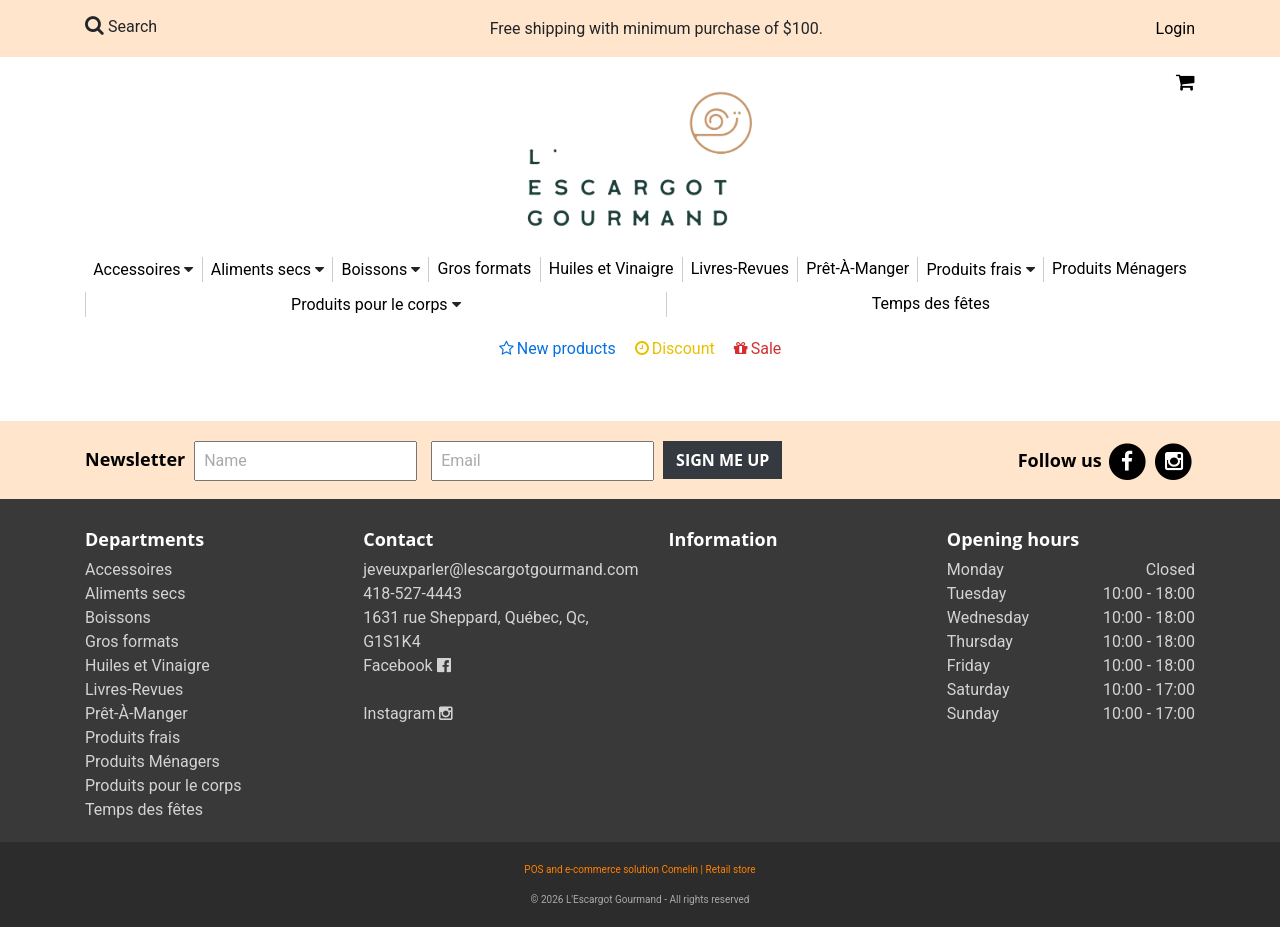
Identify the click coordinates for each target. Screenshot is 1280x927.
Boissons (374, 269)
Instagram (408, 713)
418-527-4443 (412, 593)
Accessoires (136, 269)
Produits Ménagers (1119, 268)
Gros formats (485, 268)
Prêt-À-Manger (857, 268)
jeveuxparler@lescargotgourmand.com (500, 569)
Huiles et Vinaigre (611, 268)
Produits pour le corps (369, 304)
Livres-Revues (740, 268)
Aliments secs (261, 269)
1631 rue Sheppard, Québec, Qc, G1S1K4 (475, 629)
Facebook (406, 665)
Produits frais (973, 269)
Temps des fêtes (931, 303)
